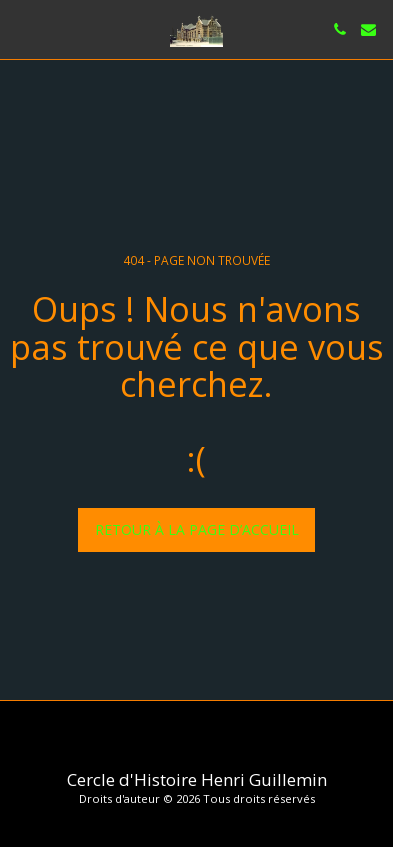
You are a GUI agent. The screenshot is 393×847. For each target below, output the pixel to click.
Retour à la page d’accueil (197, 529)
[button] (22, 28)
